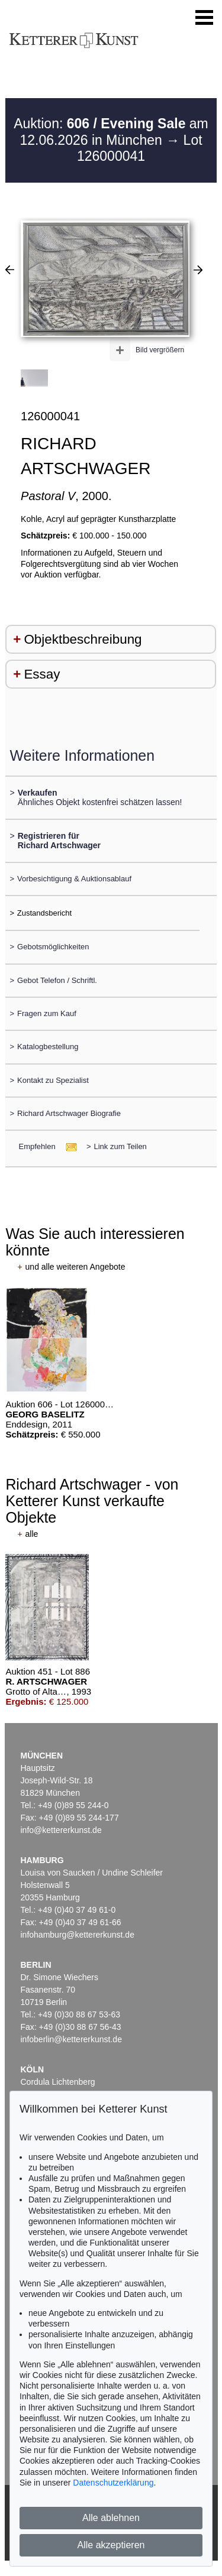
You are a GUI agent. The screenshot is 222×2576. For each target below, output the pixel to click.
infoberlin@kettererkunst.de (71, 2039)
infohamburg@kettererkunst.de (77, 1934)
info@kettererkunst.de (61, 1830)
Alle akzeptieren (111, 2545)
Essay (42, 674)
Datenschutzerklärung (113, 2482)
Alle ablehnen (111, 2518)
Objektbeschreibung (82, 639)
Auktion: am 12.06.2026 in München (111, 132)
